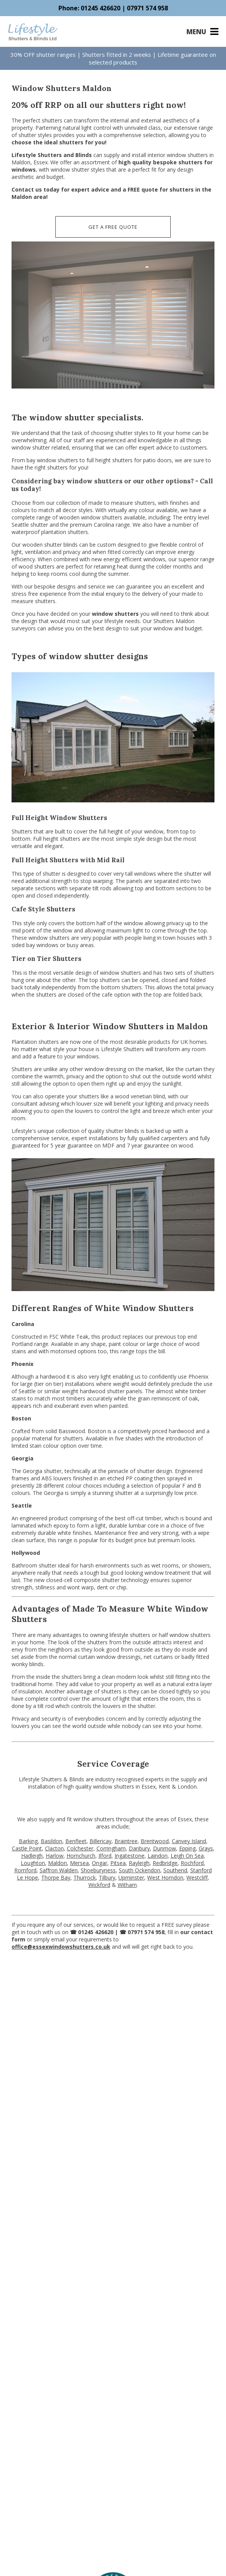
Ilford (104, 1855)
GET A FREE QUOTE (113, 226)
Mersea (79, 1863)
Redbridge (165, 1863)
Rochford (192, 1863)
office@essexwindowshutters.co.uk (61, 1946)
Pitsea (118, 1863)
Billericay (100, 1841)
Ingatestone (130, 1855)
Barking (28, 1841)
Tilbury (107, 1877)
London (187, 1786)
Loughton (33, 1863)
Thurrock (84, 1877)
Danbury (139, 1848)
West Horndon (165, 1877)
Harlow (54, 1855)
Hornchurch (80, 1855)
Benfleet (75, 1841)
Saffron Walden (59, 1870)
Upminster (131, 1877)
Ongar (99, 1863)
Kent (164, 1786)
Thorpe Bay (55, 1877)
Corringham (111, 1848)
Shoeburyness (98, 1870)
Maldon (57, 1863)
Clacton (54, 1848)
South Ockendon (139, 1870)
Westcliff (197, 1877)
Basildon (51, 1841)
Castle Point (27, 1848)
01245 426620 (100, 8)
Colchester (80, 1848)
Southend (175, 1870)
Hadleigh (32, 1855)
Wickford (99, 1884)
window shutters (115, 613)
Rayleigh (139, 1863)
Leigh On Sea (187, 1855)
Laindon (158, 1855)
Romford (25, 1870)
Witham (127, 1884)
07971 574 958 (147, 8)
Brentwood (155, 1841)
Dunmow (164, 1848)
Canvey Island (189, 1841)
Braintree (126, 1841)
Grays (206, 1848)
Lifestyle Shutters (122, 1049)
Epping (187, 1848)
